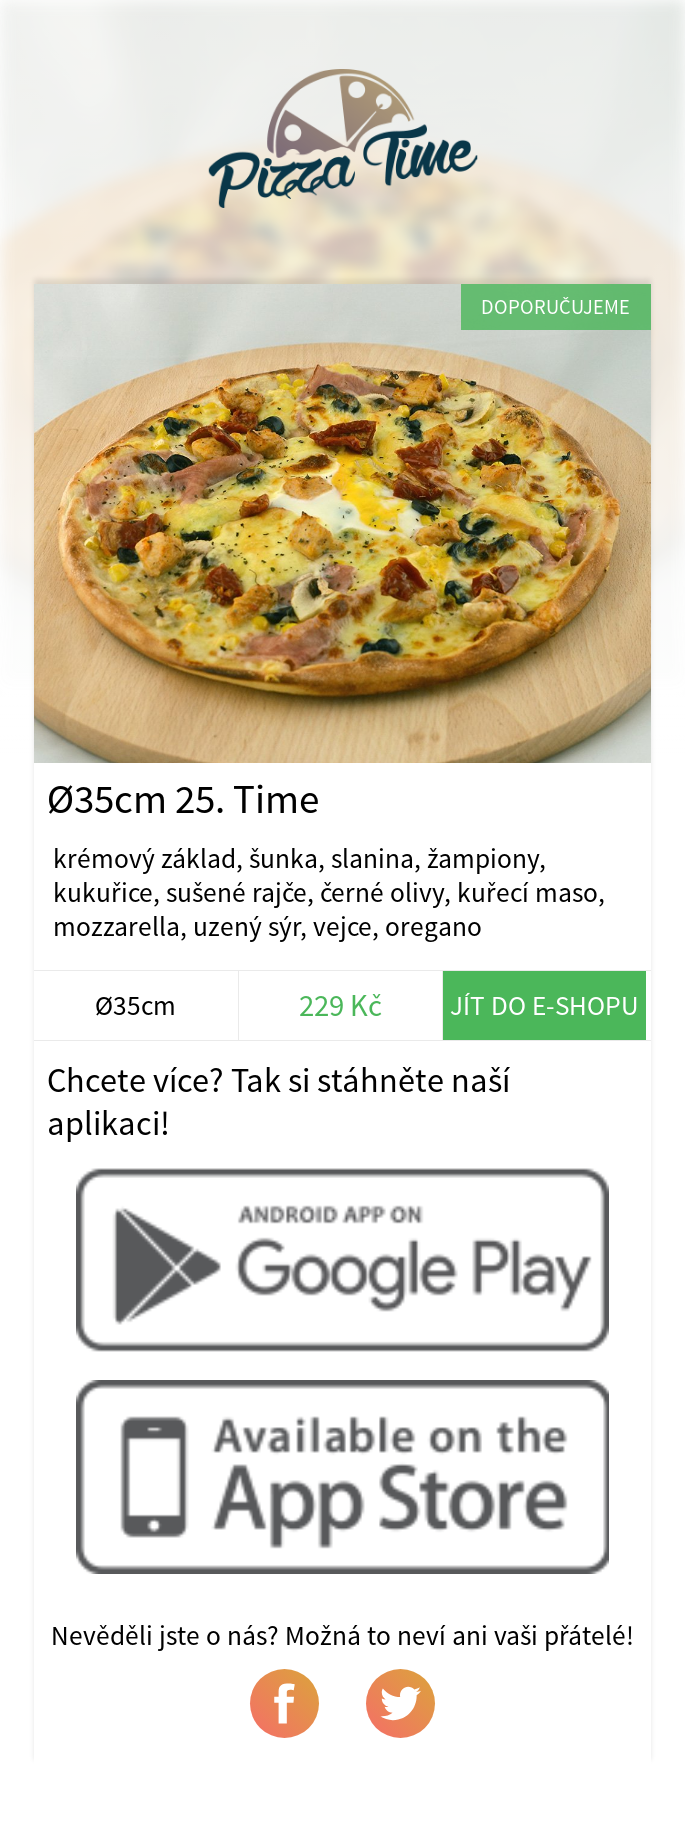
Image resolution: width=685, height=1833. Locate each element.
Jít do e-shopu (544, 1005)
